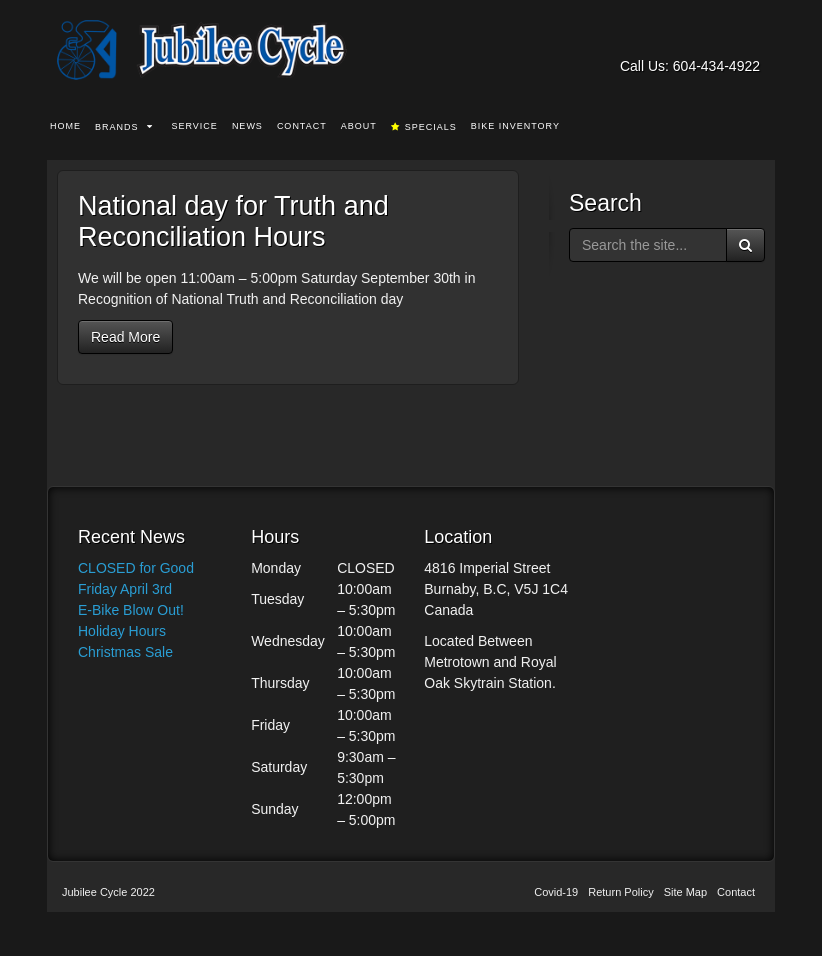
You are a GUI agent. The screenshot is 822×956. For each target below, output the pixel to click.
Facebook (719, 38)
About (359, 126)
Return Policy (620, 892)
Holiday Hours (122, 631)
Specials (424, 127)
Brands (124, 127)
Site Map (685, 892)
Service (195, 126)
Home (65, 126)
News (247, 126)
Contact (302, 126)
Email (692, 38)
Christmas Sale (125, 652)
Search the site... (761, 127)
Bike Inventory (515, 126)
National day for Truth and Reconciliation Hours (233, 221)
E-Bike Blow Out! (131, 610)
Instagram (746, 38)
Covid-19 (556, 892)
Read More (125, 337)
